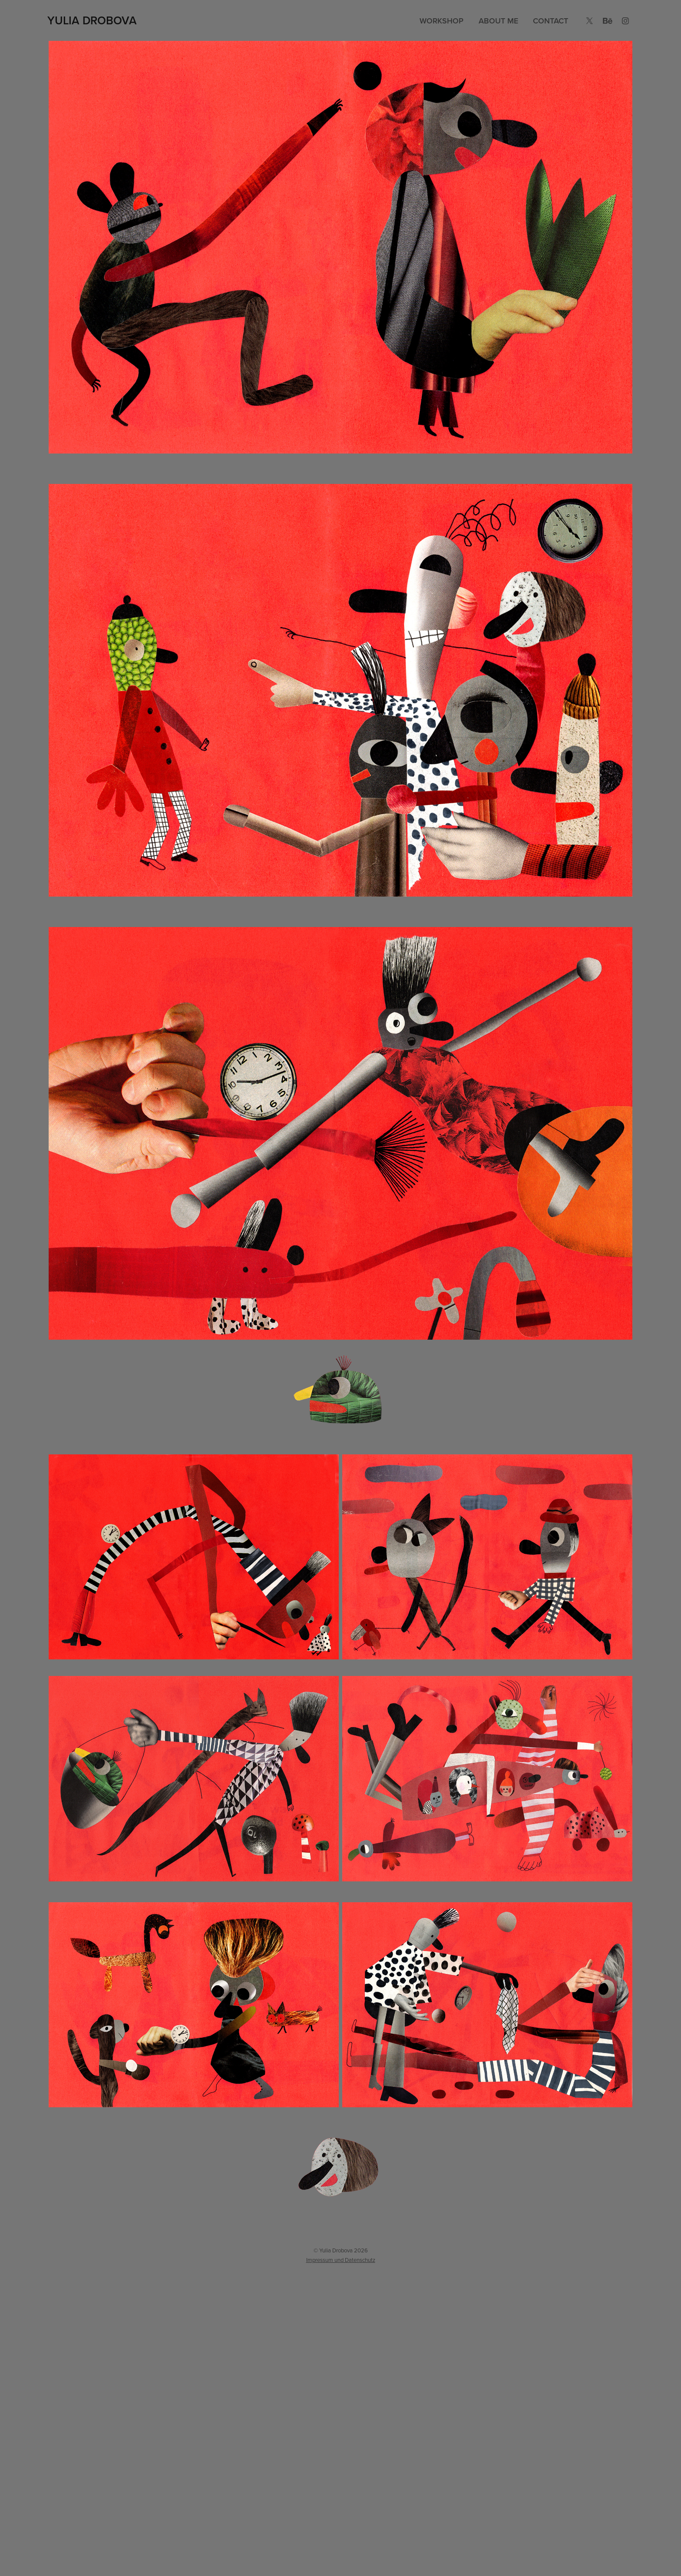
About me (498, 20)
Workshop (441, 20)
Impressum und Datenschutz (340, 2260)
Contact (550, 20)
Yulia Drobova (92, 20)
